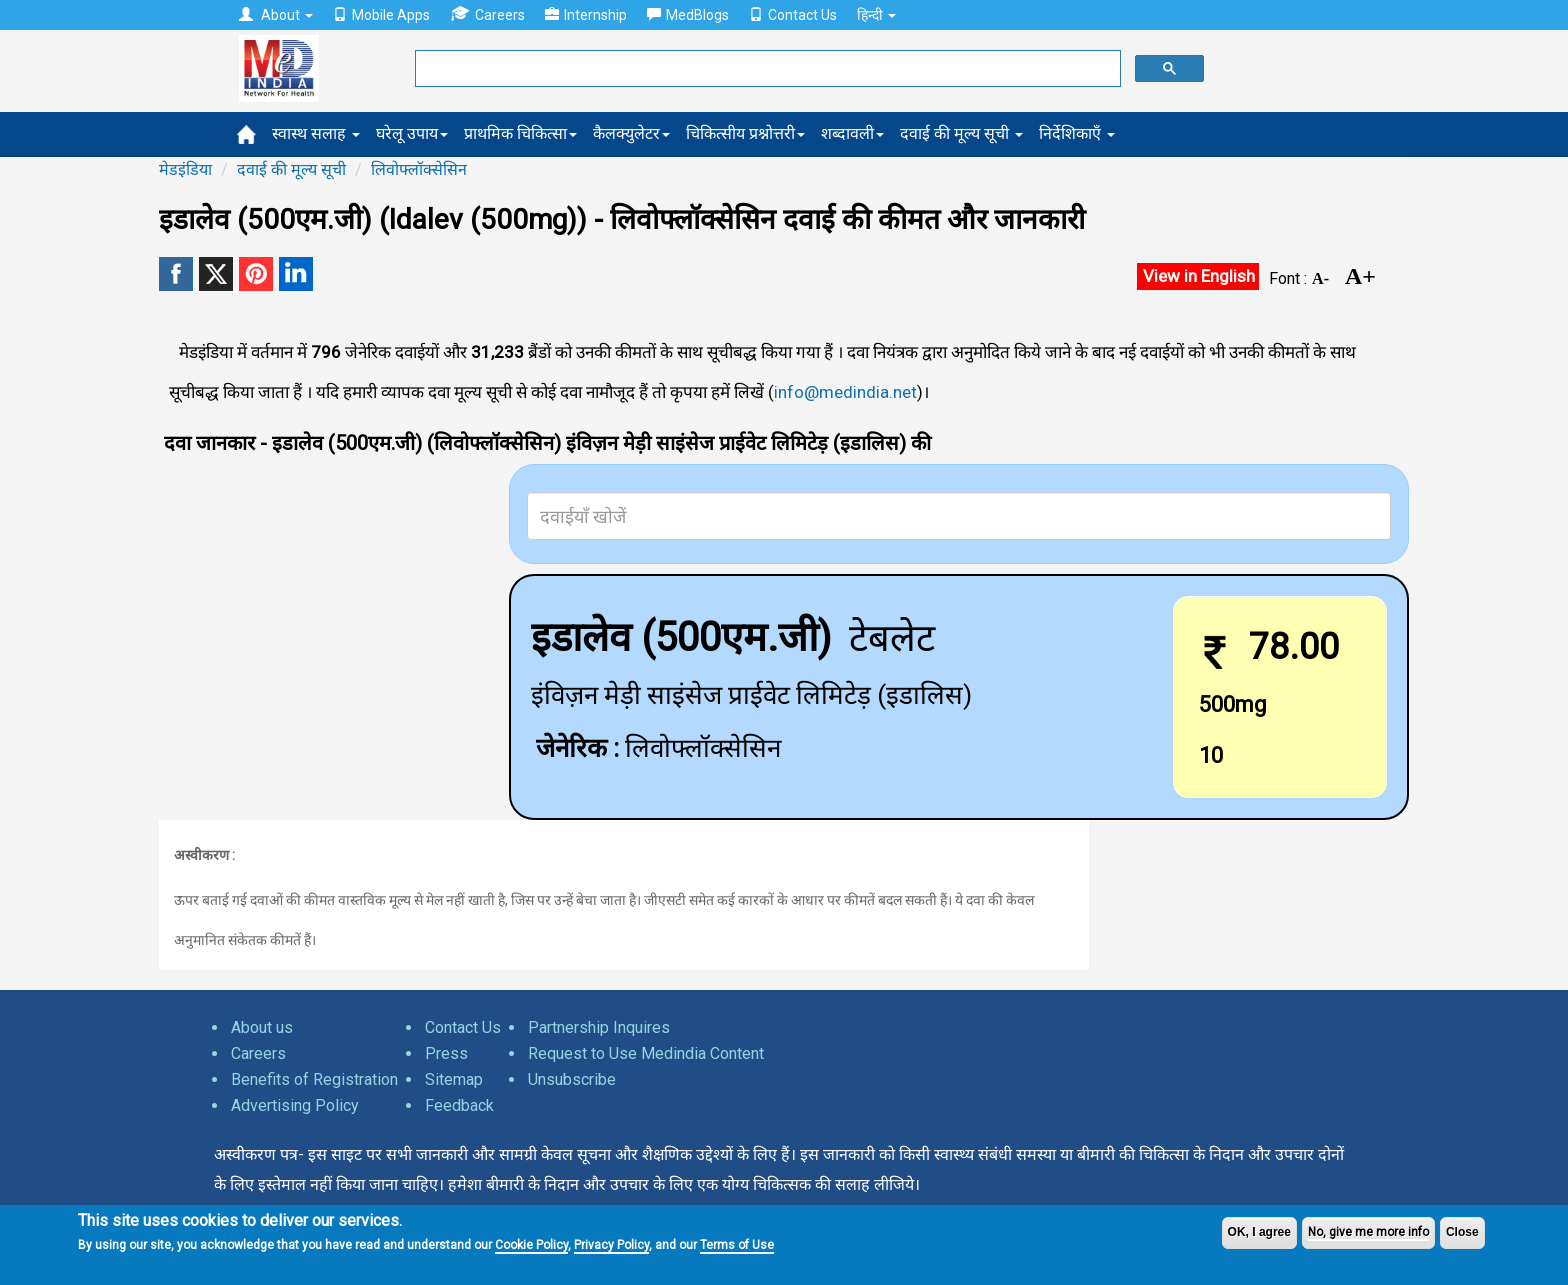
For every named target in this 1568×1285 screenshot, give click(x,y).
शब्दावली (852, 133)
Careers (487, 14)
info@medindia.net (845, 392)
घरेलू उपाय (412, 133)
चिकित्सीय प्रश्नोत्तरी (745, 133)
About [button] (276, 15)
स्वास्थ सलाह (316, 133)
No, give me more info (1368, 1232)
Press (446, 1053)
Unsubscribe (572, 1079)
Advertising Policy (295, 1105)
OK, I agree (1259, 1232)
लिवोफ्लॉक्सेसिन (419, 169)
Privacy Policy (611, 1245)
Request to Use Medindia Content (646, 1053)
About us (262, 1027)
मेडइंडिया (185, 169)
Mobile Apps (381, 15)
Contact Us (793, 15)
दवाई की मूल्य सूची (961, 133)
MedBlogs (688, 15)
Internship (586, 15)
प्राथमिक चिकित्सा (520, 133)
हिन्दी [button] (876, 15)
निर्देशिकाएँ (1077, 133)
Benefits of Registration (314, 1079)
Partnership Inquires (599, 1027)
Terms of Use (737, 1245)
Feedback (459, 1105)
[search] (766, 69)
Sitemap (454, 1079)
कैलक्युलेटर (631, 133)
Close (1462, 1232)
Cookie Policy (531, 1245)
